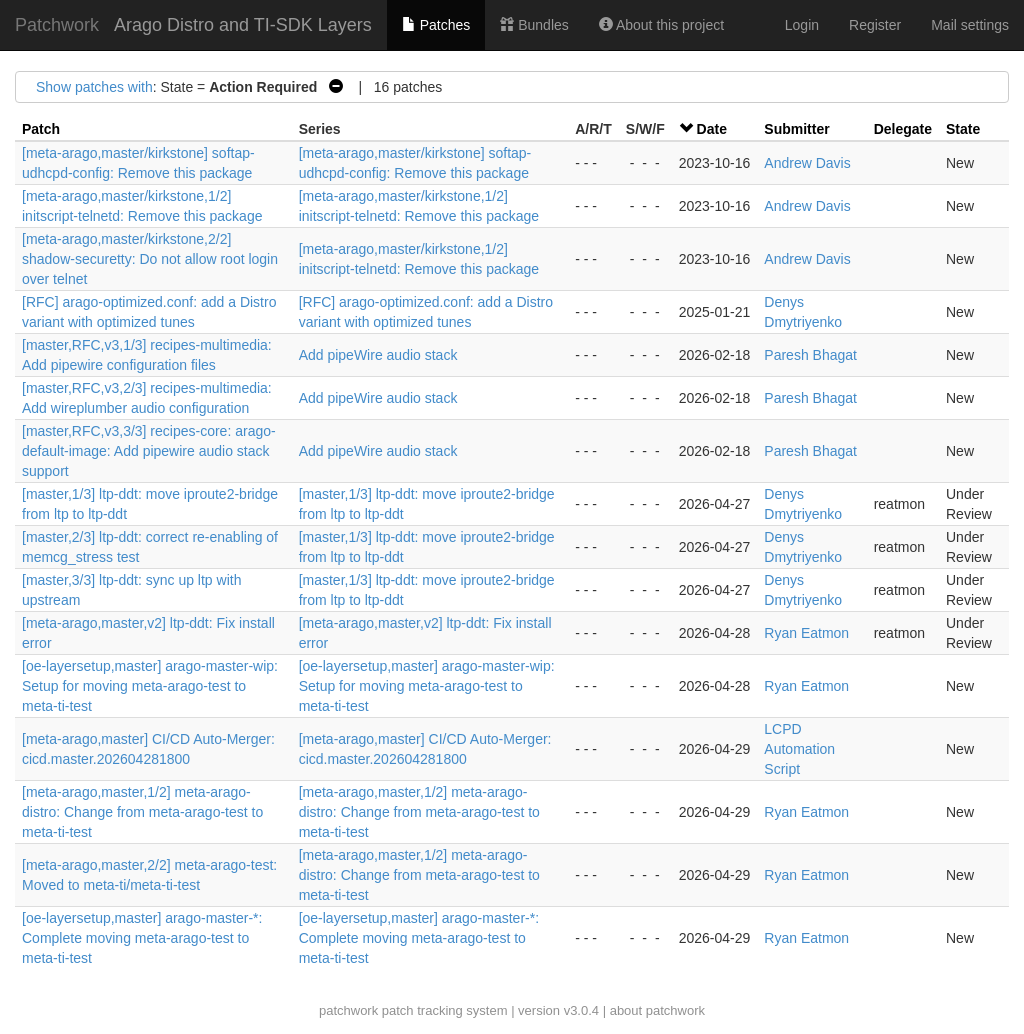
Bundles (534, 25)
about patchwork (657, 1010)
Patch (41, 129)
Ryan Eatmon (806, 633)
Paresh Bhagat (810, 355)
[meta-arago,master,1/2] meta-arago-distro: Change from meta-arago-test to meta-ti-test (142, 812)
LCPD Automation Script (799, 749)
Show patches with (94, 87)
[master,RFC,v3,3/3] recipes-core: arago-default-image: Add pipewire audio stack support (149, 451)
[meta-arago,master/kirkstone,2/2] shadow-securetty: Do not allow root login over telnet (150, 259)
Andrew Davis (807, 163)
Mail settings (970, 25)
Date (712, 129)
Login (802, 25)
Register (875, 25)
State (963, 129)
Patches (436, 25)
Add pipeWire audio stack (378, 355)
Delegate (903, 129)
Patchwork (57, 25)
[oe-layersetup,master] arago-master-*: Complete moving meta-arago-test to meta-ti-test (142, 938)
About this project (661, 25)
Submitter (796, 129)
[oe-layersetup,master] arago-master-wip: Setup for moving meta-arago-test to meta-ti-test (150, 686)
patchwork (348, 1010)
